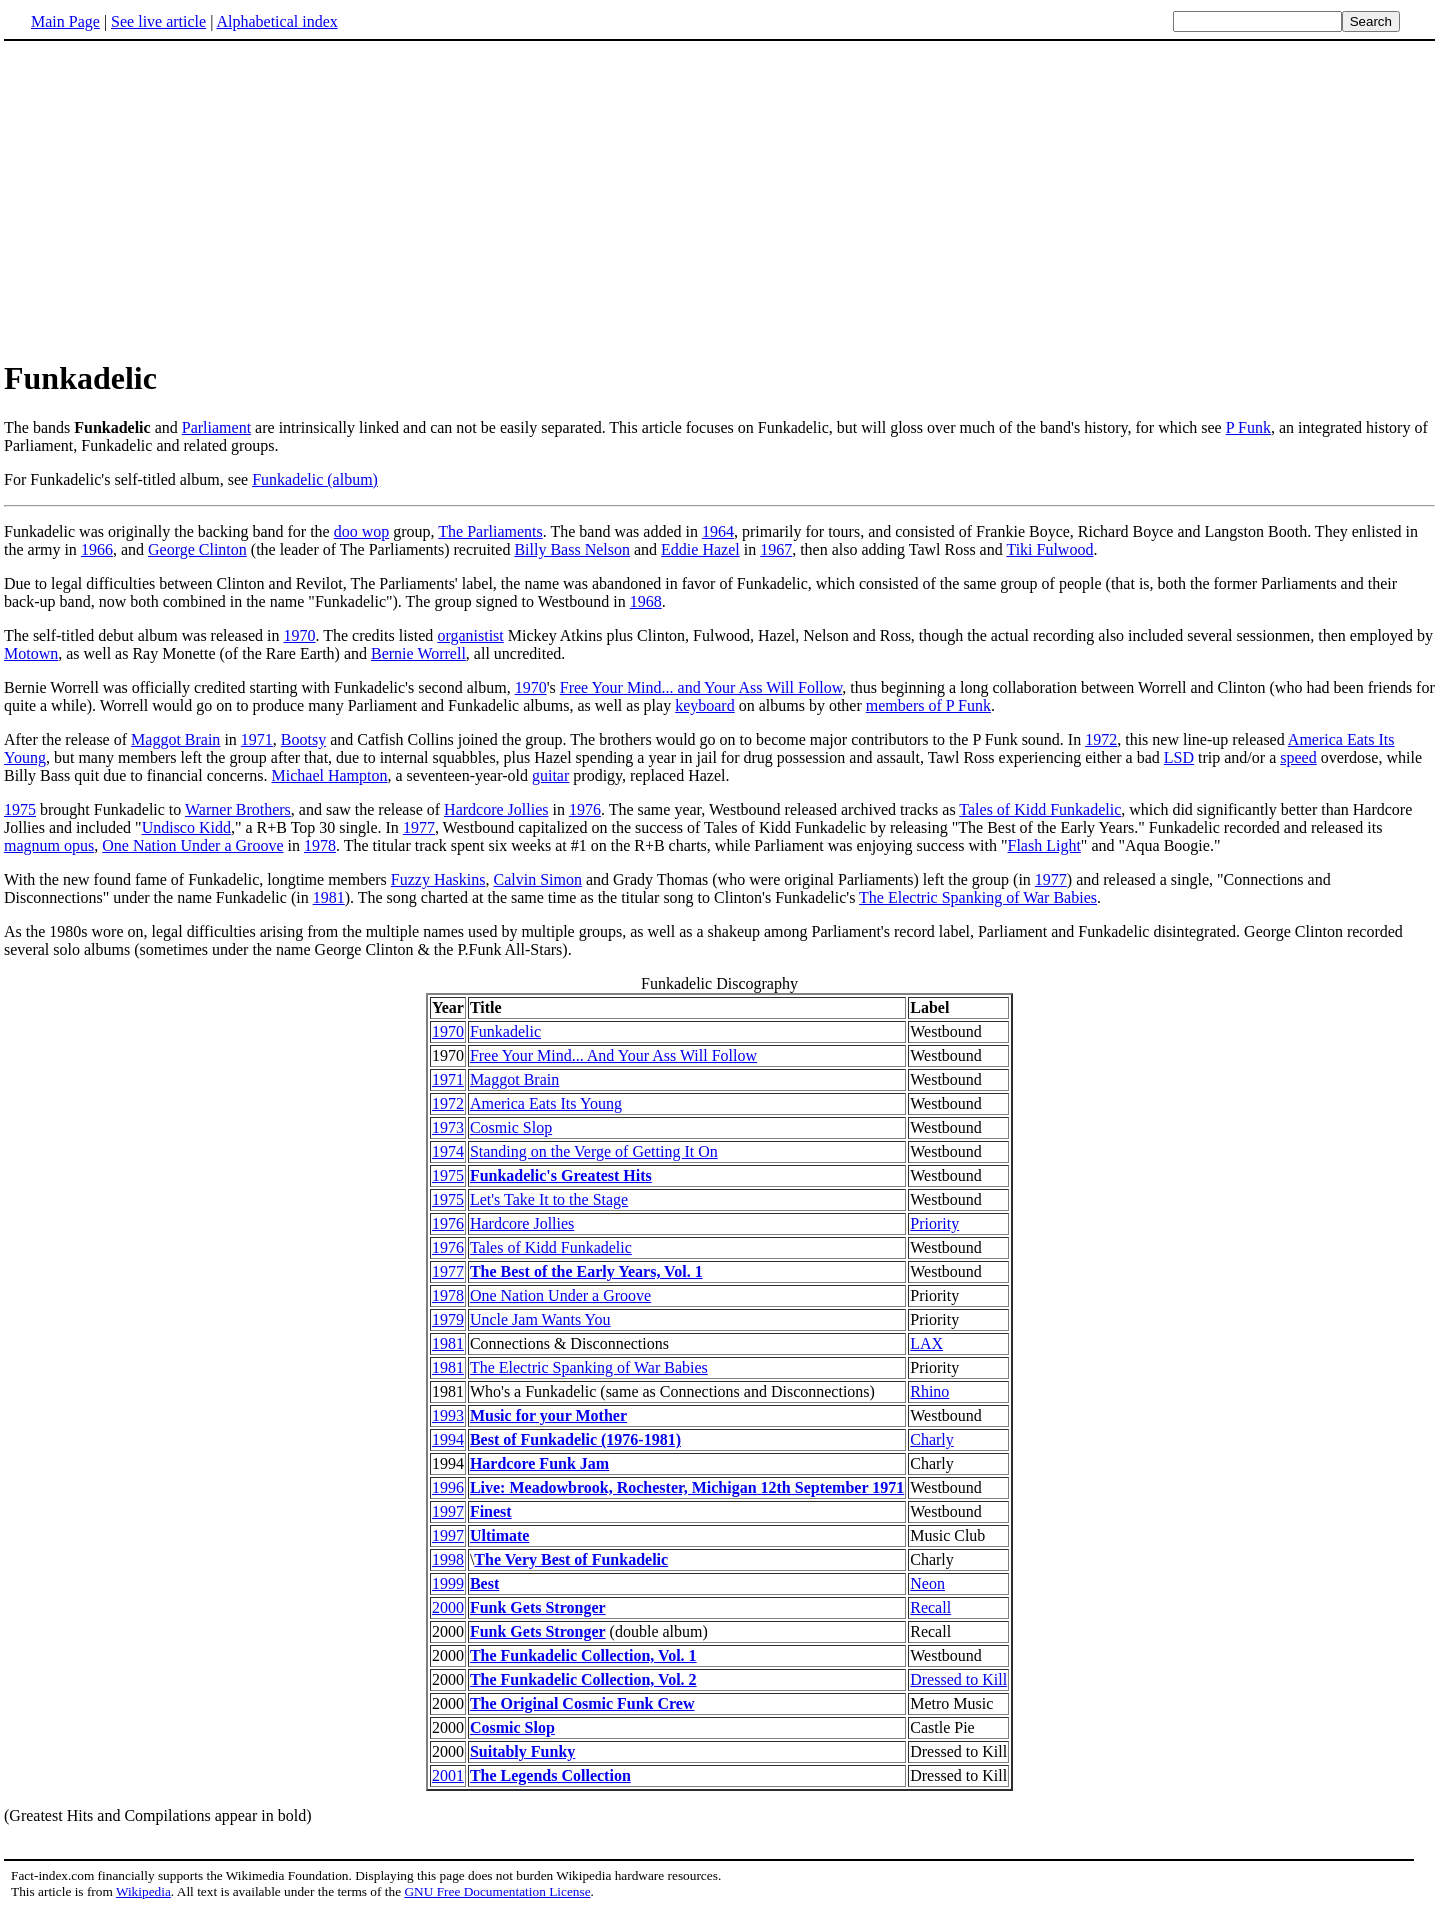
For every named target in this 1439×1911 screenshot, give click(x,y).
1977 (419, 827)
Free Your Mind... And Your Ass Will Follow (613, 1055)
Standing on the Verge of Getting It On (594, 1151)
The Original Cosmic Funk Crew (582, 1703)
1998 (448, 1559)
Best (484, 1583)
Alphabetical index (276, 21)
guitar (550, 775)
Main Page (65, 21)
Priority (934, 1223)
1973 (448, 1127)
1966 (97, 549)
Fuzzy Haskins (438, 879)
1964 (718, 531)
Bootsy (303, 739)
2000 (448, 1607)
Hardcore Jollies (496, 809)
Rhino (929, 1391)
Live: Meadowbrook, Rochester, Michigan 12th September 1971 (687, 1487)
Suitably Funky (522, 1751)
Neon (927, 1583)
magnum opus (49, 845)
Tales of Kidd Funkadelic (1040, 809)
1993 (448, 1415)
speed (1298, 757)
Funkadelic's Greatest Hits (561, 1175)
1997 (448, 1511)
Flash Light (1044, 845)
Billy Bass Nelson (572, 549)
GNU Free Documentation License (497, 1891)
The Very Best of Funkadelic (571, 1559)
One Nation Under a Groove (192, 845)
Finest (491, 1511)
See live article (158, 21)
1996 (448, 1487)
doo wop (362, 531)
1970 (299, 635)
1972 (1101, 739)
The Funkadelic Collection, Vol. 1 (583, 1655)
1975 (20, 809)
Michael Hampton (330, 775)
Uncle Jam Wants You (540, 1319)
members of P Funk (928, 705)
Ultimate (500, 1535)
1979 (448, 1319)
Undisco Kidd (186, 827)
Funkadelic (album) (315, 479)
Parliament (216, 427)
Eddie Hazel (700, 549)
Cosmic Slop (511, 1127)
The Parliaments (490, 531)
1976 (585, 809)
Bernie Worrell (418, 653)
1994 (448, 1439)
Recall (930, 1607)
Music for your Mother (548, 1415)
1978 (320, 845)
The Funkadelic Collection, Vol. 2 (583, 1679)
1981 (329, 897)
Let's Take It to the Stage (549, 1199)
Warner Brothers (238, 809)
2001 (448, 1775)
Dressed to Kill (958, 1679)
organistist (470, 635)
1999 (448, 1583)
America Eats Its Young (546, 1103)
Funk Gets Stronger (538, 1607)
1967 (776, 549)
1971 (257, 739)
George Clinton (197, 549)
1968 (646, 601)
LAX (926, 1343)
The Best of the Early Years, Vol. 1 (586, 1271)
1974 (448, 1151)
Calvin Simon (537, 879)
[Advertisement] (720, 199)
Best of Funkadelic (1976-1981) (575, 1439)
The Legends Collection (550, 1775)
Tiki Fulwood (1049, 549)
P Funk (1248, 427)
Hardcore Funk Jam (539, 1463)
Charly (932, 1439)
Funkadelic (505, 1031)
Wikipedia (143, 1891)
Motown (31, 653)
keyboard (705, 705)
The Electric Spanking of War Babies (978, 897)
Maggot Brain (175, 739)
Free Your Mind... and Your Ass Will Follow (701, 687)
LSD (1179, 757)
